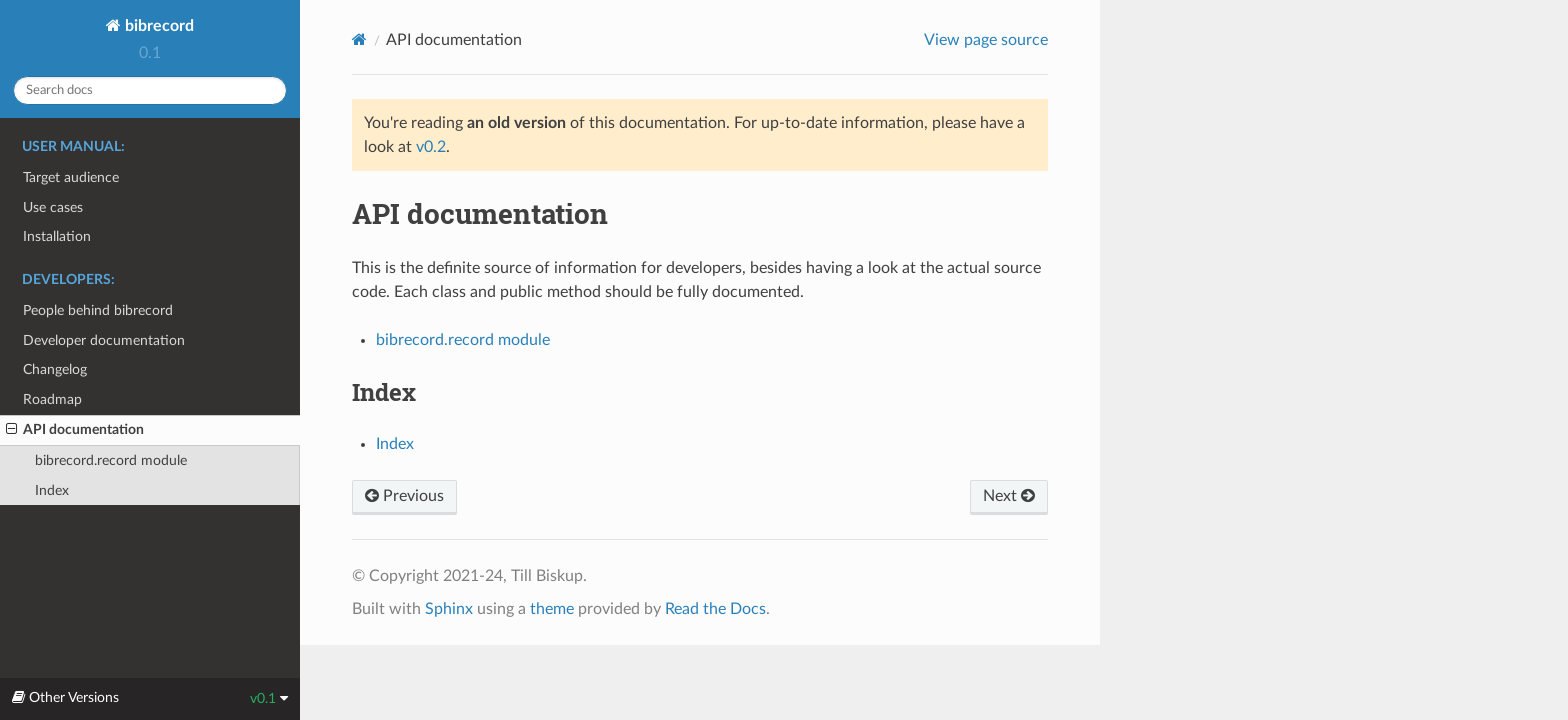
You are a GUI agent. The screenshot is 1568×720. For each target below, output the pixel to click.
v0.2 (431, 147)
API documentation (75, 430)
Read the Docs (715, 609)
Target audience (71, 177)
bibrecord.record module (111, 460)
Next (1009, 496)
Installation (57, 236)
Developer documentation (104, 340)
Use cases (53, 207)
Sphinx (449, 609)
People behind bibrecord (98, 310)
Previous (404, 496)
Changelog (55, 369)
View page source (986, 40)
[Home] (359, 39)
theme (552, 609)
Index (52, 490)
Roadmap (52, 399)
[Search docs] (150, 90)
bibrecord (157, 26)
